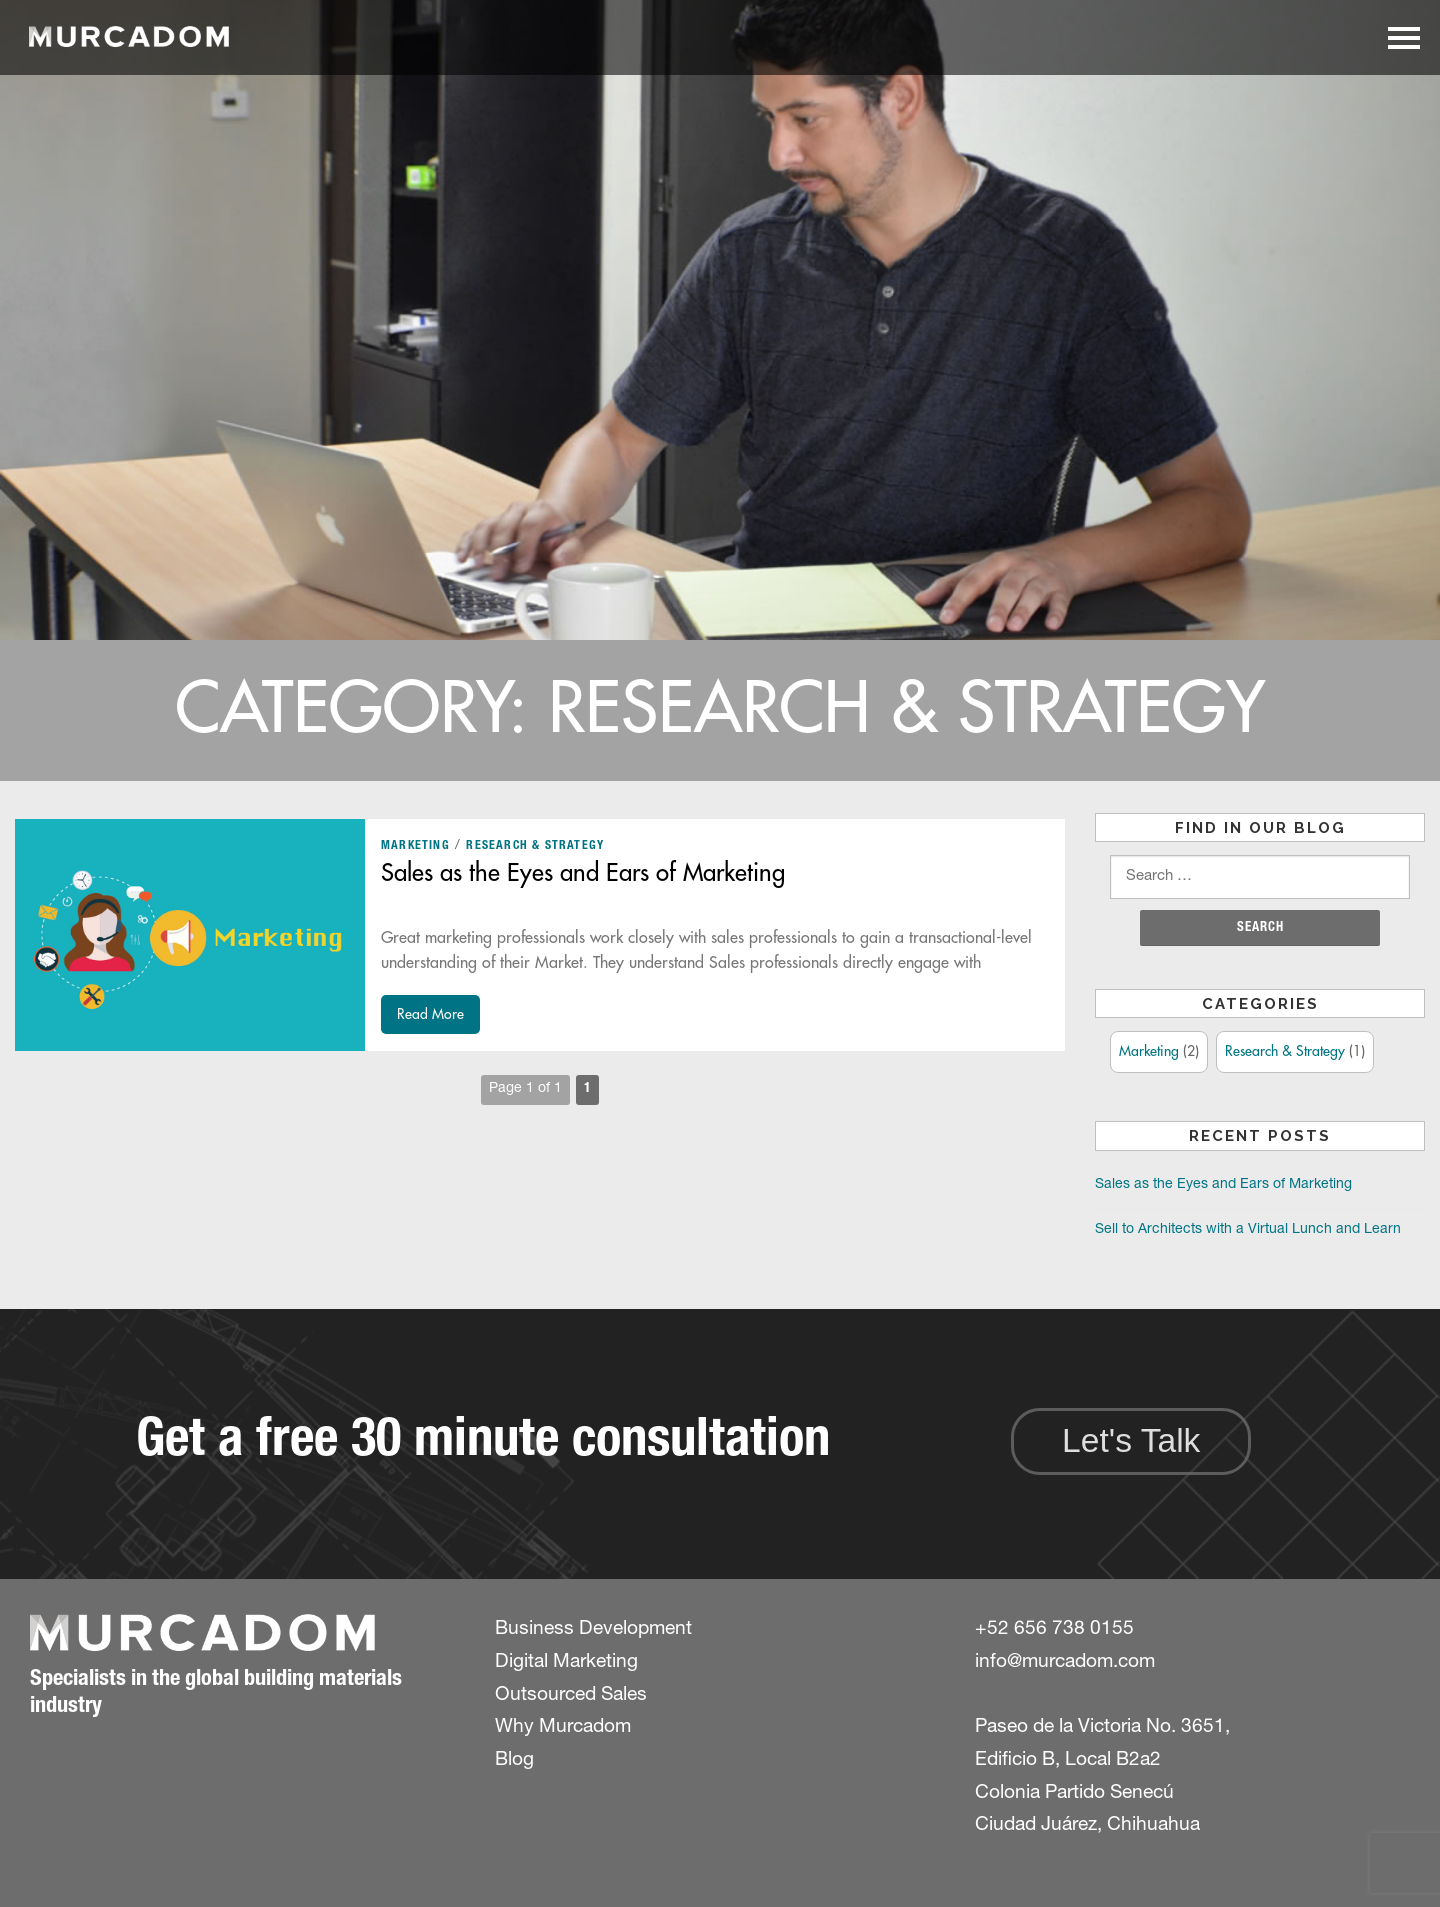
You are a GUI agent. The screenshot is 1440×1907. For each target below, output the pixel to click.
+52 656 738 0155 (1054, 1629)
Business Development (593, 1629)
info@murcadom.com (1065, 1662)
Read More (430, 1014)
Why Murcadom (563, 1727)
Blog (514, 1760)
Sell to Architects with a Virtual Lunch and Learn (1248, 1230)
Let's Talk (1131, 1440)
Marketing (415, 846)
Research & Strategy (535, 846)
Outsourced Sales (571, 1695)
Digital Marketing (566, 1662)
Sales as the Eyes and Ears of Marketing (583, 873)
